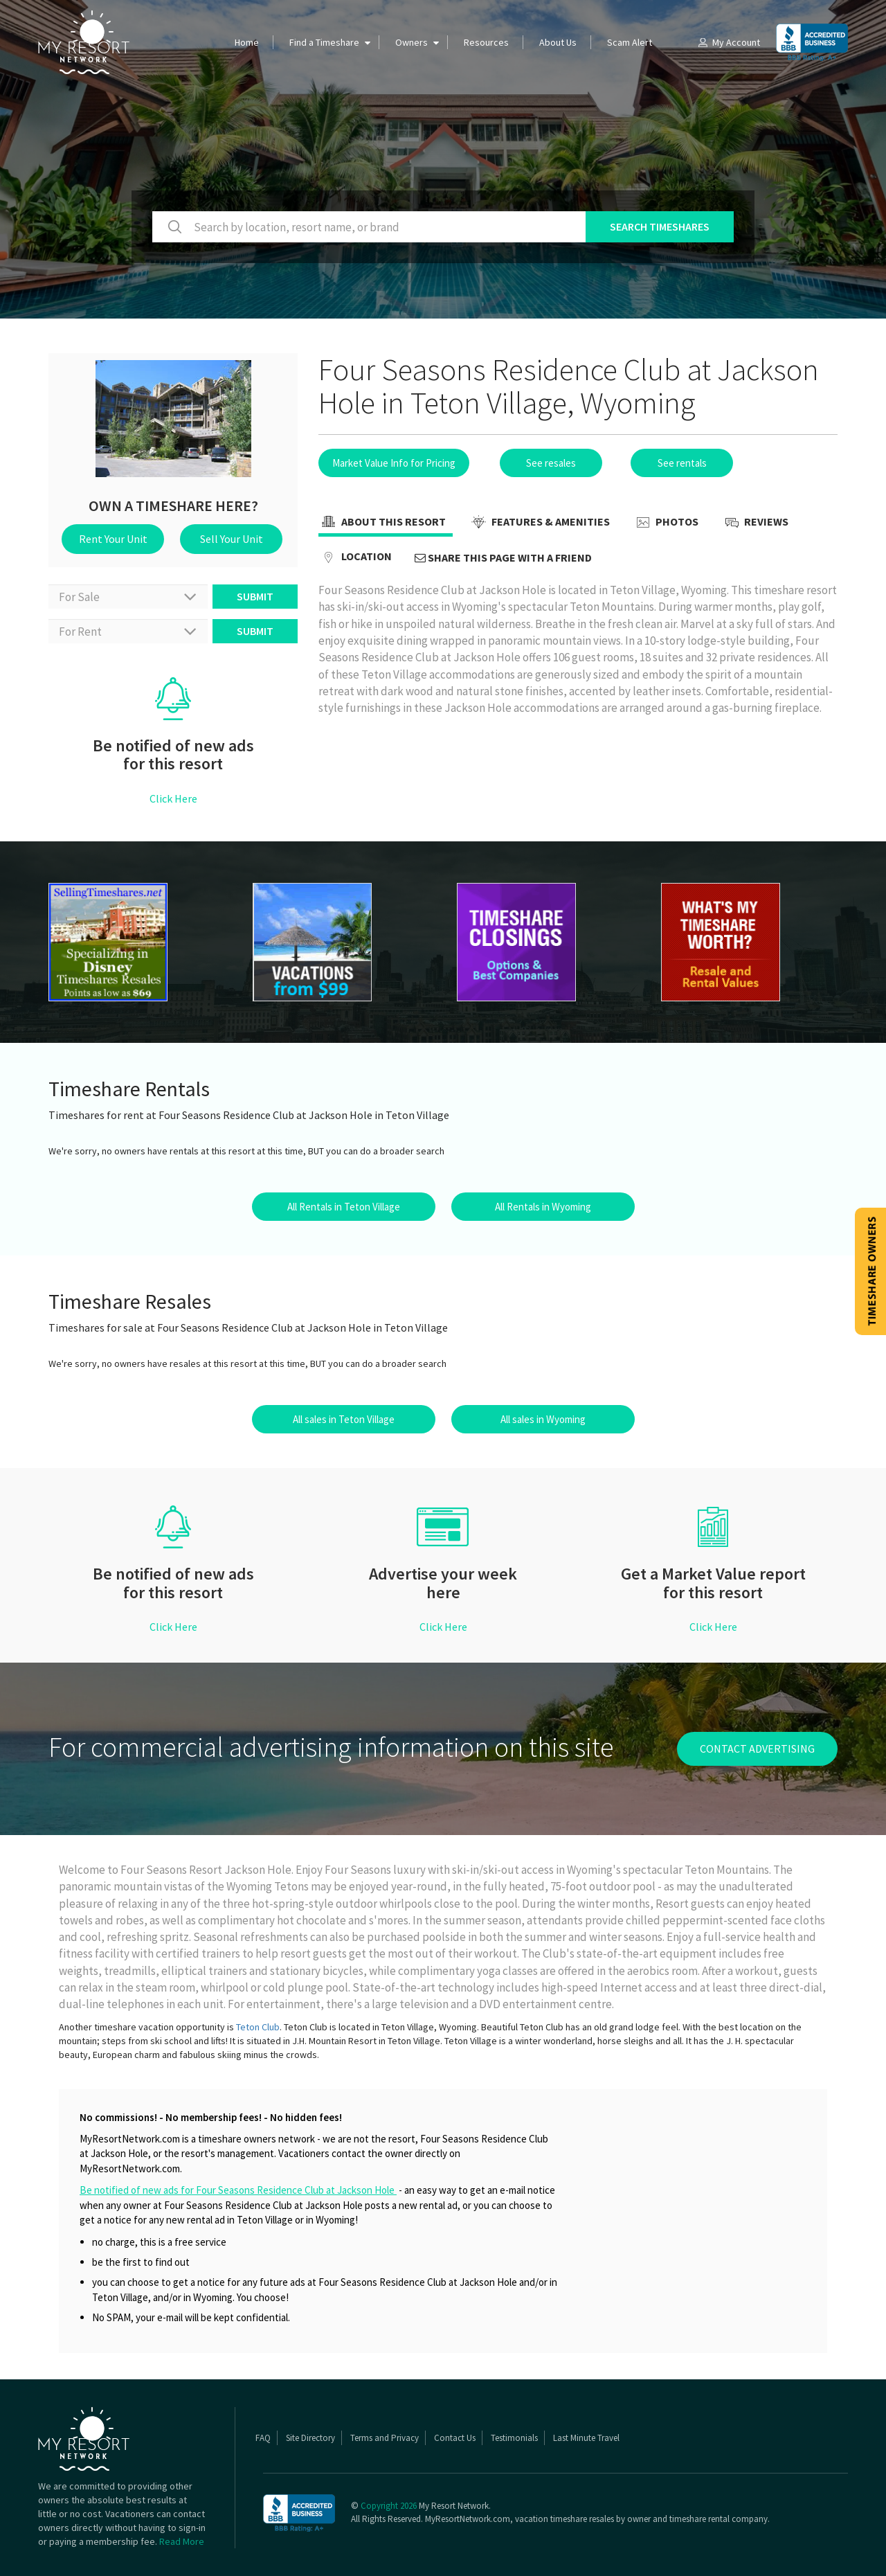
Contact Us (455, 2438)
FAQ (263, 2438)
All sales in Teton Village (344, 1419)
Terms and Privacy (384, 2438)
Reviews (754, 522)
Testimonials (514, 2438)
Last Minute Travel (586, 2438)
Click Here (173, 798)
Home (247, 42)
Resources (486, 42)
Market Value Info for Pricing (393, 462)
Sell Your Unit (231, 539)
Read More (181, 2541)
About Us (558, 42)
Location (355, 557)
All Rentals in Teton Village (343, 1206)
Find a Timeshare (324, 42)
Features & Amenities (539, 522)
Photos (665, 522)
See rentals (682, 462)
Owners (411, 42)
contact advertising (757, 1748)
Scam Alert (629, 42)
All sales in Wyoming (543, 1419)
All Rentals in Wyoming (543, 1206)
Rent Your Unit (113, 539)
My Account (728, 42)
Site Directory (310, 2438)
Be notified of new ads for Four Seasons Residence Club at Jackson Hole (238, 2190)
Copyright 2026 (389, 2506)
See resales (551, 462)
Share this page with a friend (503, 557)
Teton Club (258, 2027)
